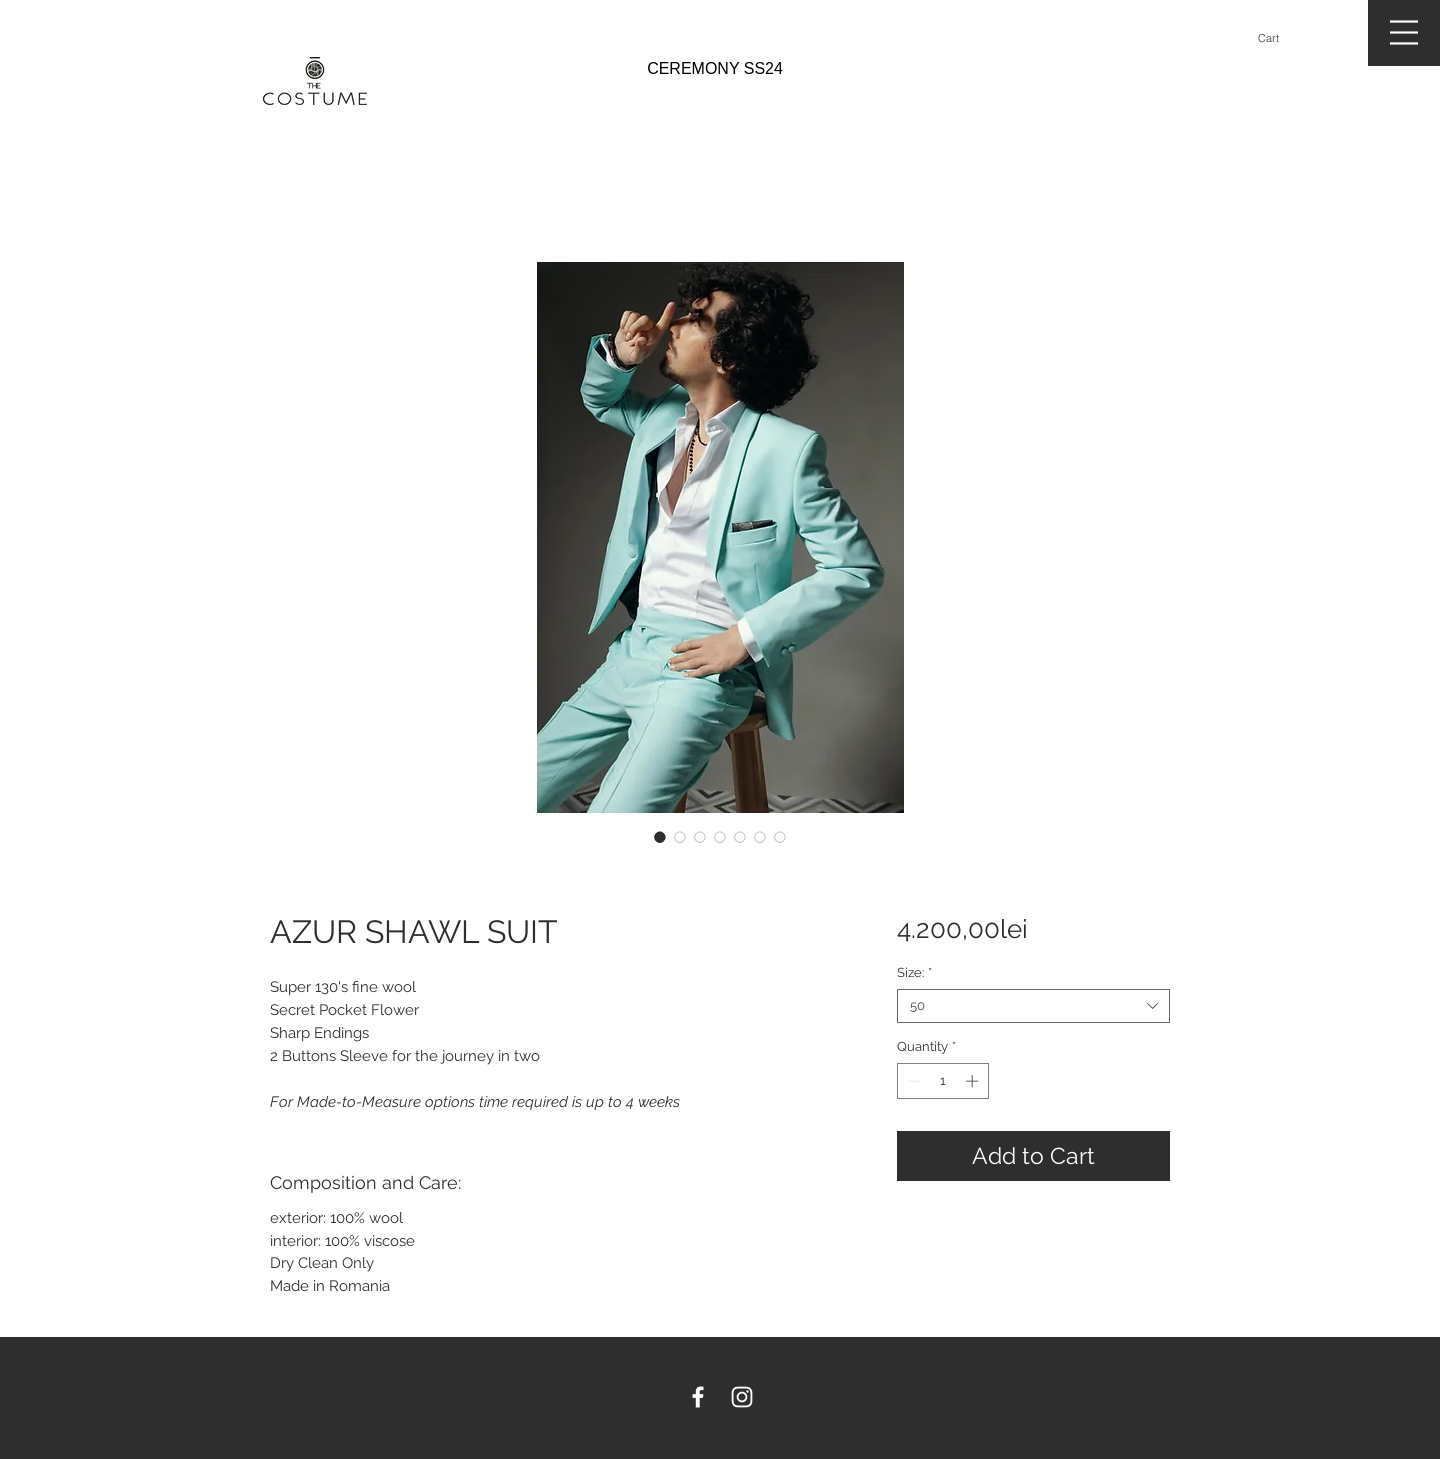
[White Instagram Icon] (742, 1397)
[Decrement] (912, 1081)
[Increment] (974, 1081)
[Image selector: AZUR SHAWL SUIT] (660, 837)
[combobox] (1033, 1006)
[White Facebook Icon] (698, 1397)
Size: (914, 972)
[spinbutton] (942, 1081)
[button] (1277, 38)
